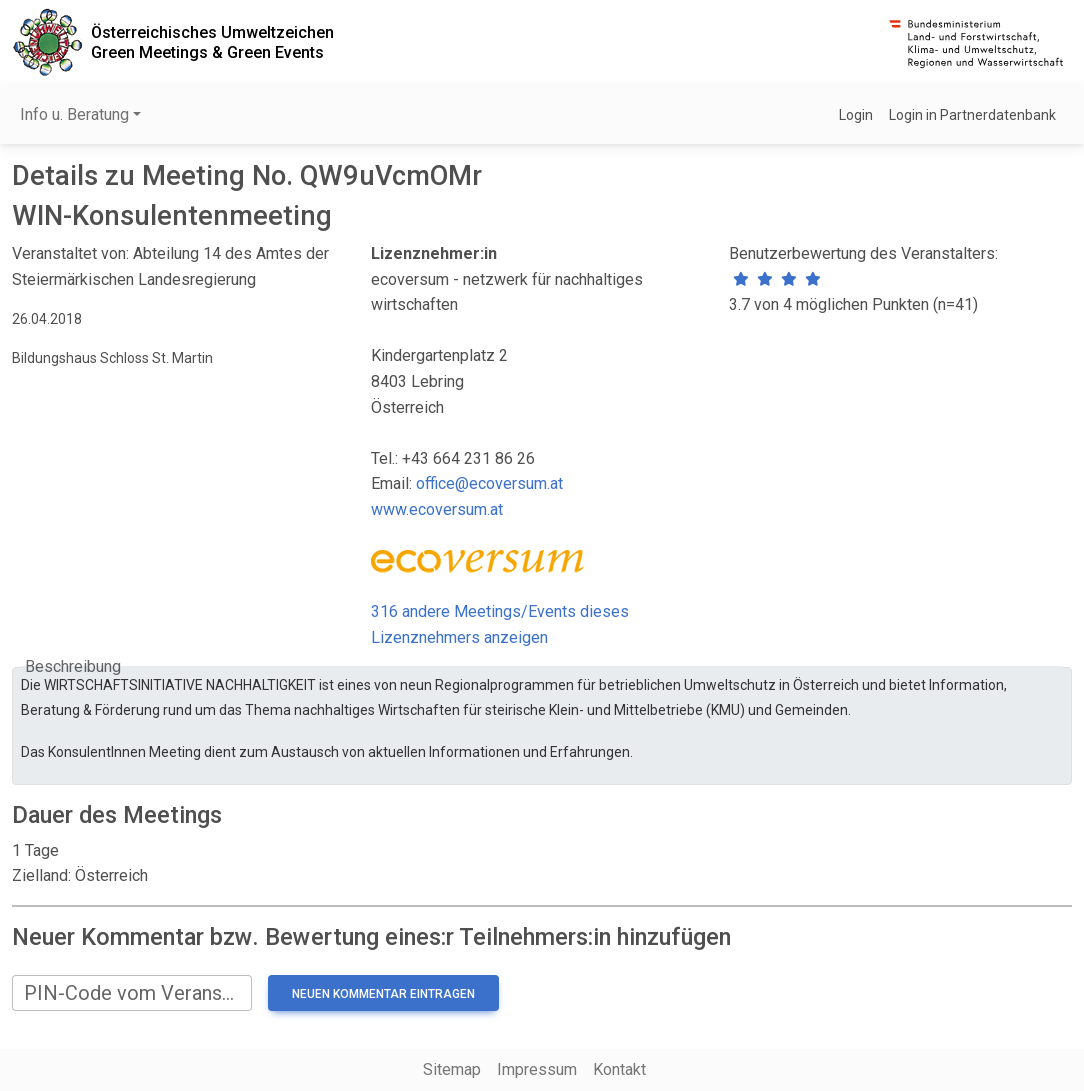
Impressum (537, 1069)
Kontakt (619, 1069)
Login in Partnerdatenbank (972, 115)
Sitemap (452, 1069)
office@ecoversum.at (489, 483)
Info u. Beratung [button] (74, 114)
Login (856, 115)
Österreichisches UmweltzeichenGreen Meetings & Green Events (212, 42)
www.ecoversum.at (437, 509)
